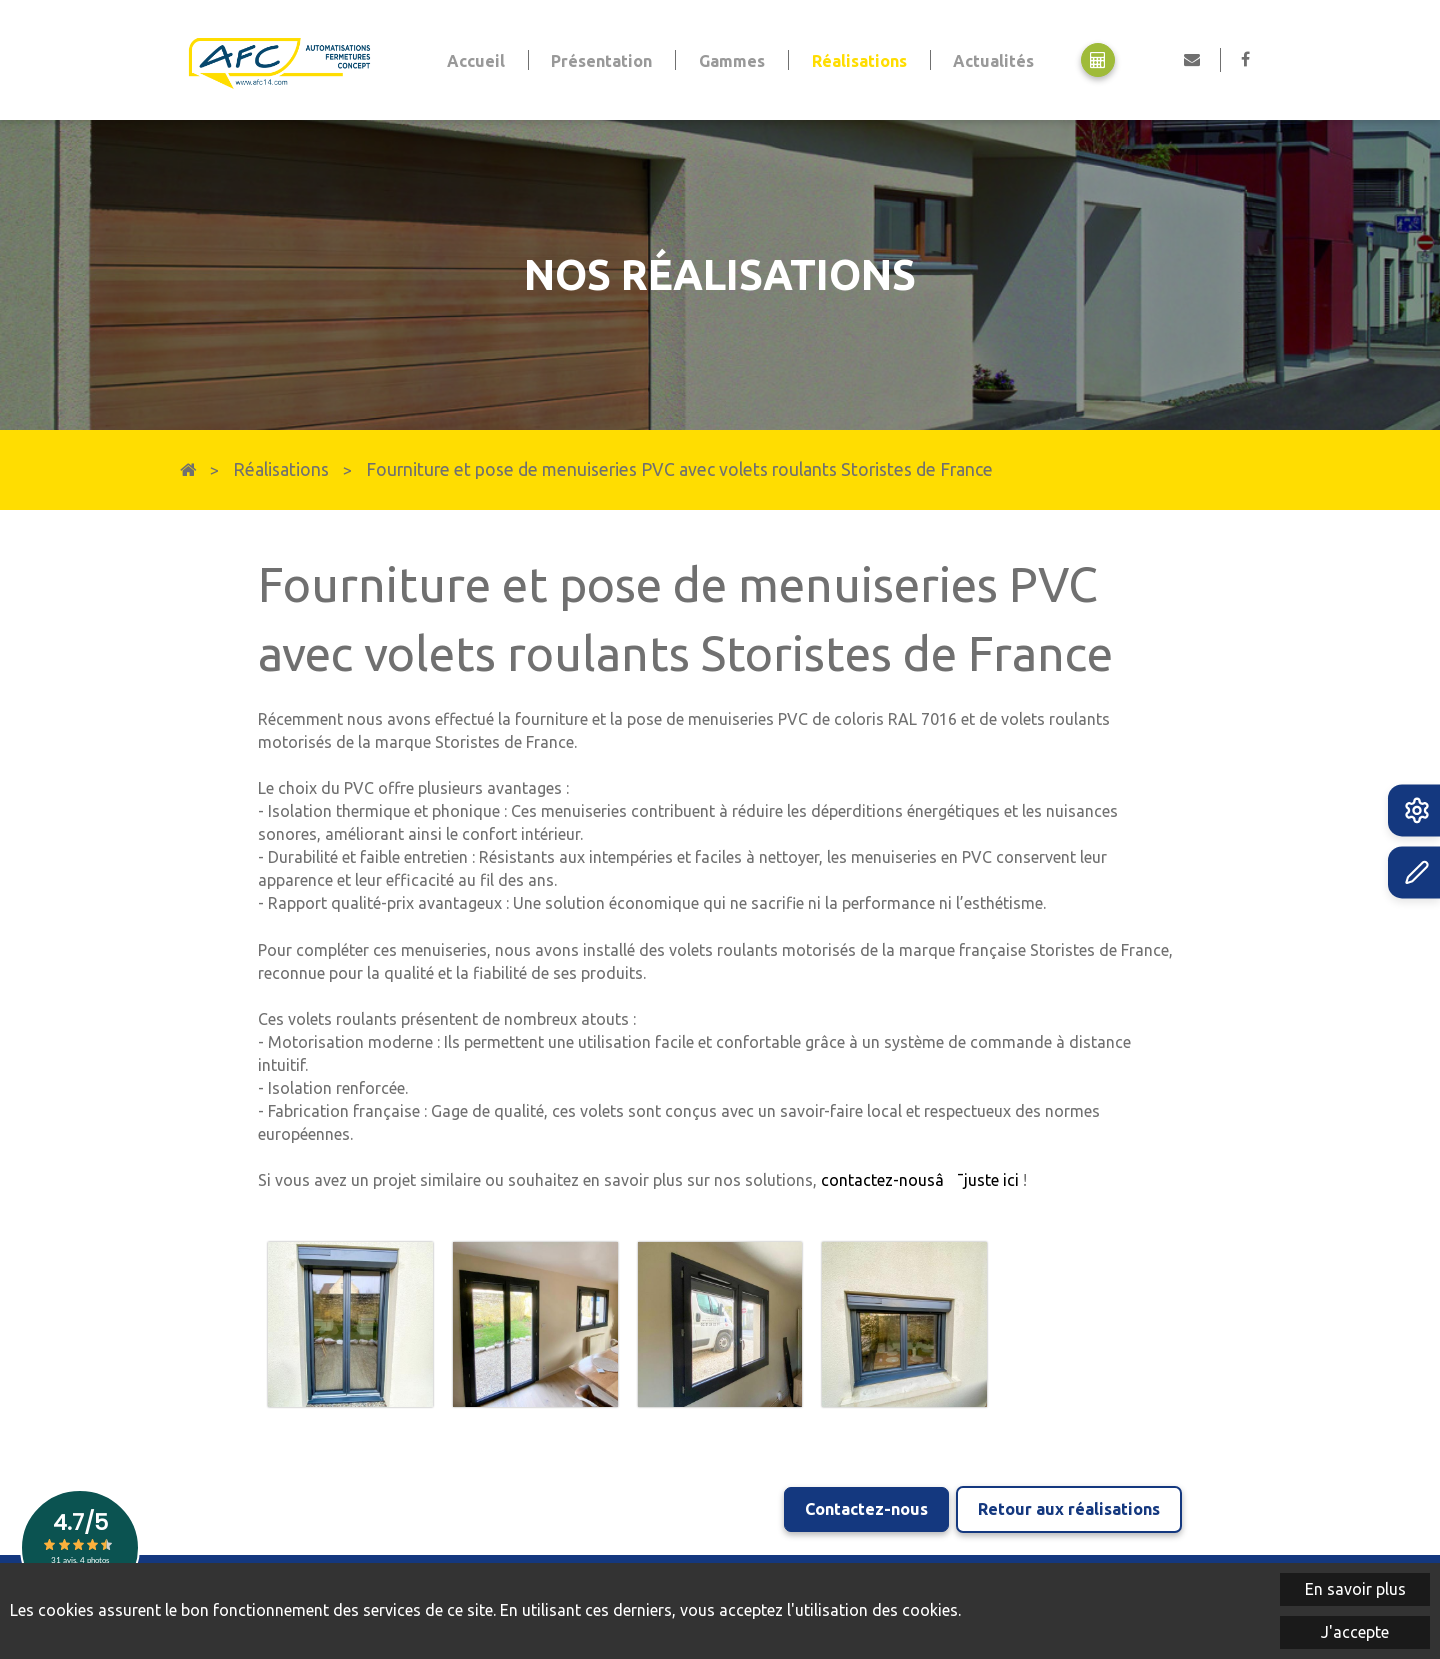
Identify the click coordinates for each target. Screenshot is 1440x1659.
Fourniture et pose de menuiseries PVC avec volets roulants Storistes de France (679, 469)
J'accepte (1355, 1632)
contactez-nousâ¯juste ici (920, 1180)
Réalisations (281, 469)
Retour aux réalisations (1069, 1506)
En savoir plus (1355, 1589)
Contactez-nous (863, 1506)
